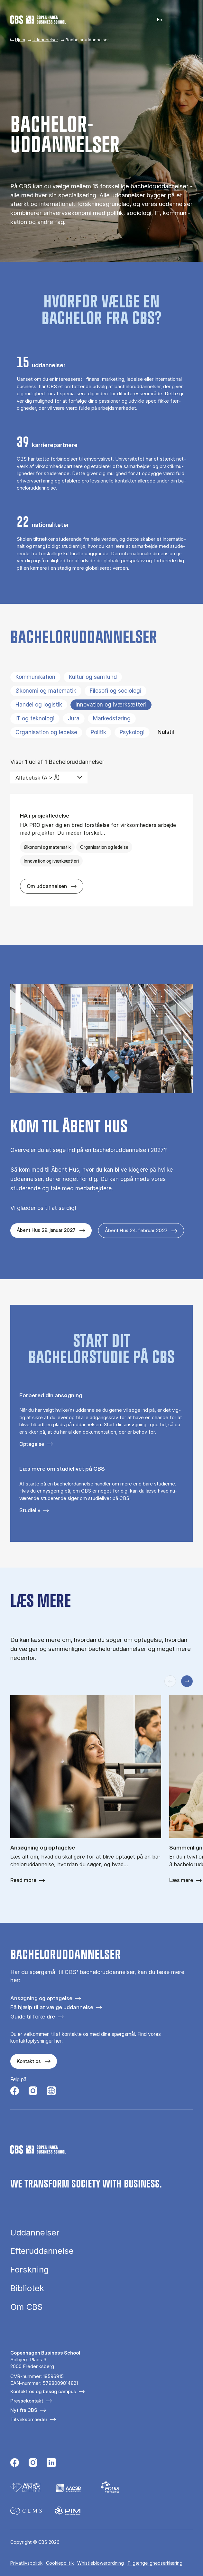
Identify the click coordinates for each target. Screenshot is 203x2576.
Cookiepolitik (60, 2563)
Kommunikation (35, 677)
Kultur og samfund (93, 677)
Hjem (20, 39)
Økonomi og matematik (45, 691)
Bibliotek (27, 2288)
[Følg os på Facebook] (14, 2091)
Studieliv (29, 1510)
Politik (98, 732)
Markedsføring (112, 718)
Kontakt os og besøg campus (43, 2391)
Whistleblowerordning (100, 2563)
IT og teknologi (34, 718)
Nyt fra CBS (23, 2410)
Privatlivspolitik (26, 2563)
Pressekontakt (26, 2401)
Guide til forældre (32, 2016)
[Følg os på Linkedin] (51, 2463)
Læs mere (181, 1880)
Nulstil (166, 732)
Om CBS (26, 2307)
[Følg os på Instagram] (33, 2091)
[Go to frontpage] (38, 19)
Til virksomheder (28, 2419)
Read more (23, 1880)
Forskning (29, 2269)
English (155, 19)
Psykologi (132, 732)
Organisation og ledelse (46, 732)
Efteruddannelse (42, 2251)
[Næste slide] (187, 1681)
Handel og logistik (38, 704)
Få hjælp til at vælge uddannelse (51, 2007)
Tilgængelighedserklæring (154, 2563)
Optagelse (31, 1444)
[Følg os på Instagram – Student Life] (51, 2091)
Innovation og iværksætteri (111, 704)
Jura (73, 718)
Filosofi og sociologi (115, 691)
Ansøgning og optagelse (41, 1998)
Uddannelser (45, 39)
